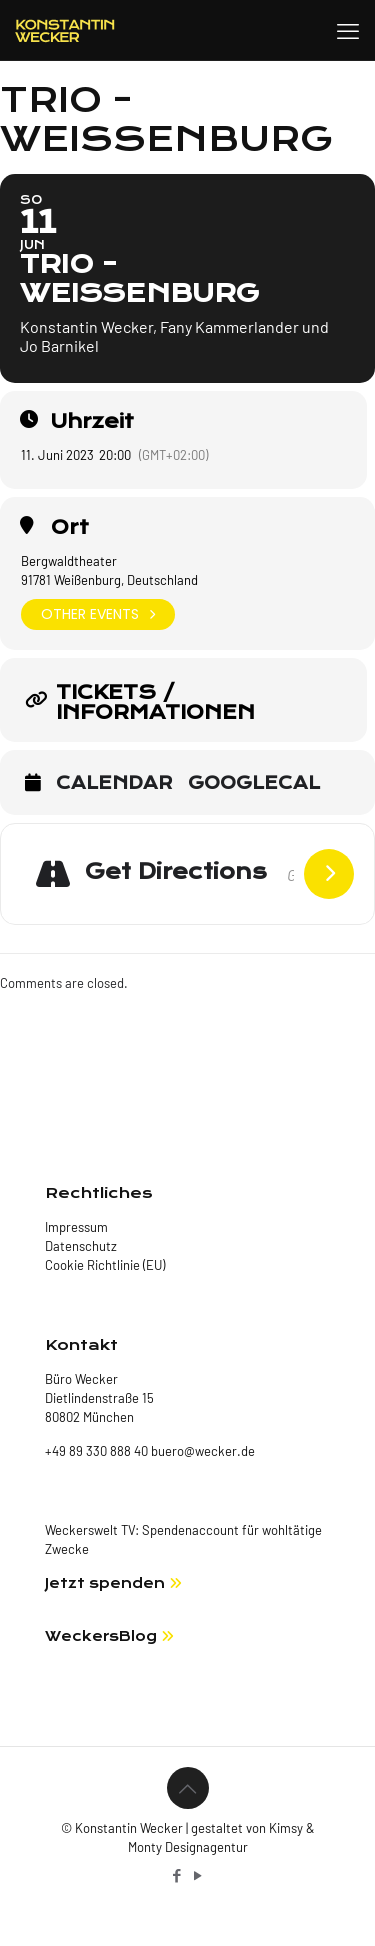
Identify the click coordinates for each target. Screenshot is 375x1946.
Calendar (114, 784)
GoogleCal (254, 784)
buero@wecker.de (201, 1451)
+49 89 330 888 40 (96, 1451)
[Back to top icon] (188, 1788)
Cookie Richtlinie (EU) (105, 1265)
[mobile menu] (348, 30)
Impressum (76, 1227)
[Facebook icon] (177, 1875)
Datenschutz (81, 1246)
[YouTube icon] (198, 1875)
